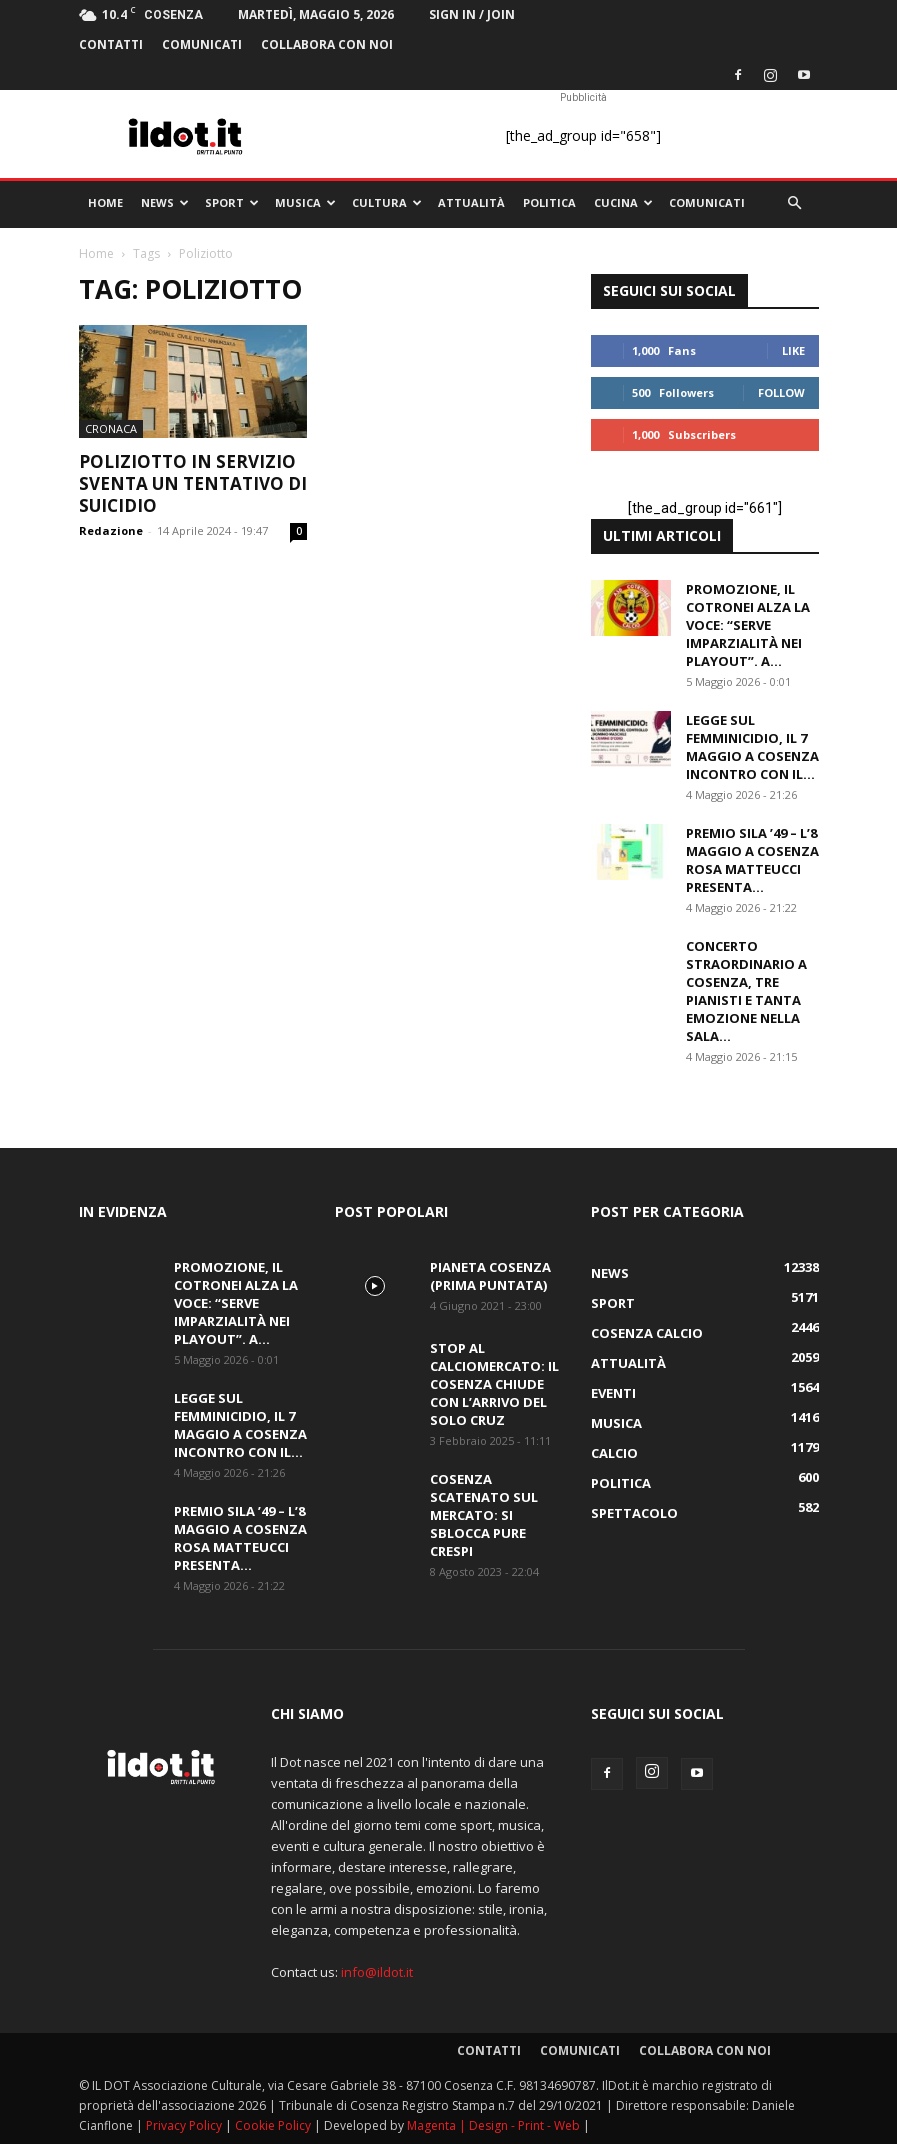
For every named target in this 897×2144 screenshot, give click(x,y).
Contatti (111, 44)
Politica (549, 202)
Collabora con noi (327, 44)
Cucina (623, 202)
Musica (305, 202)
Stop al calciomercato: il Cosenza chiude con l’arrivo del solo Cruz (494, 1384)
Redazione (111, 530)
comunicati (202, 44)
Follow (781, 392)
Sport (232, 202)
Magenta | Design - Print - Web (495, 2125)
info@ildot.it (377, 1972)
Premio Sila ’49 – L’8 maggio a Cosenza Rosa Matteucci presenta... (752, 860)
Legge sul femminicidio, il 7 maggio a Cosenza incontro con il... (752, 747)
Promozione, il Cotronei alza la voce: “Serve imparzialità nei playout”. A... (748, 625)
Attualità (471, 202)
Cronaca (111, 428)
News (165, 202)
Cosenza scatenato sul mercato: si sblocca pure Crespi (484, 1515)
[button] (795, 203)
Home (105, 202)
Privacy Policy (185, 2125)
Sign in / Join (472, 14)
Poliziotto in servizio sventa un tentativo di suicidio (193, 483)
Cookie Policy (274, 2125)
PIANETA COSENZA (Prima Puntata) (490, 1276)
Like (793, 350)
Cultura (387, 202)
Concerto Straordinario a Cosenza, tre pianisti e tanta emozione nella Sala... (746, 991)
